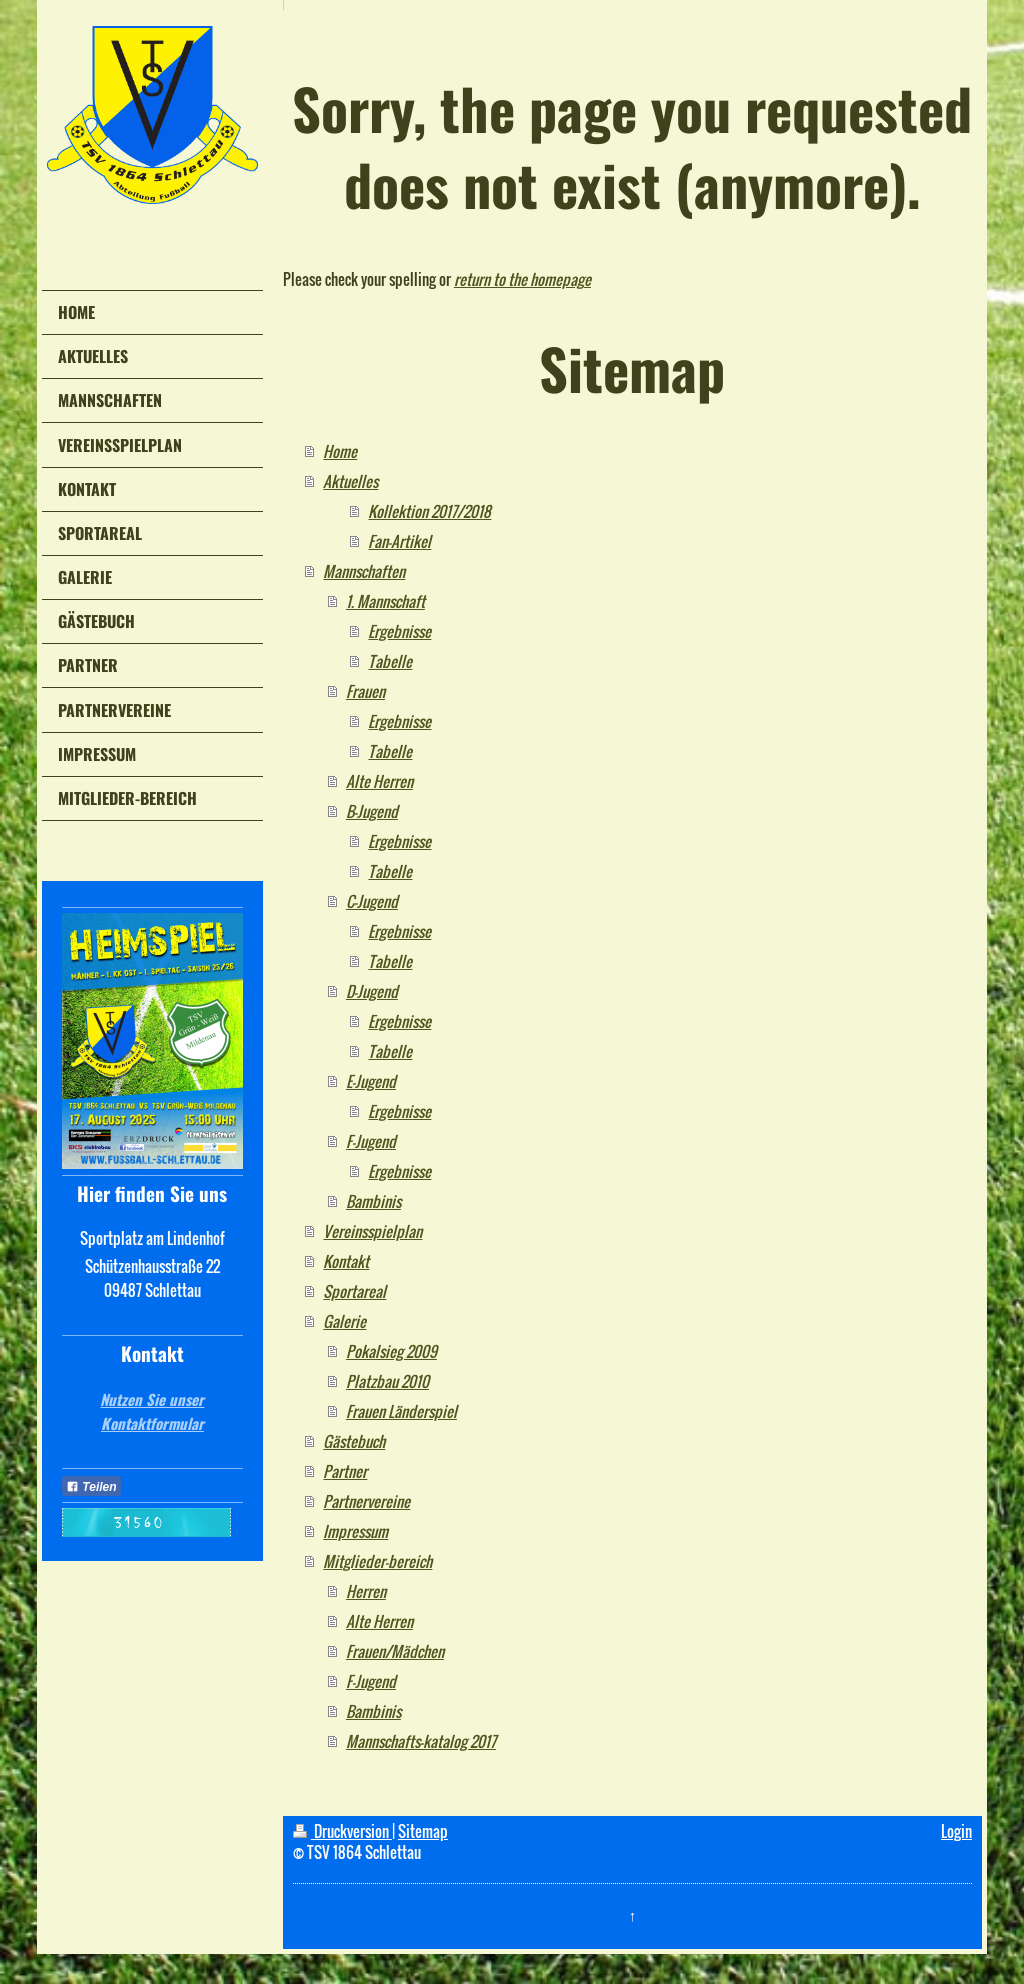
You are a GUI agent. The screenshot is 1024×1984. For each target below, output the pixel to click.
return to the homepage (522, 279)
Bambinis (373, 1201)
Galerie (344, 1321)
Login (956, 1831)
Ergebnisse (399, 631)
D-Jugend (372, 991)
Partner (345, 1471)
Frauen (365, 691)
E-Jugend (371, 1081)
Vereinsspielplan (372, 1231)
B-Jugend (372, 811)
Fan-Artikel (399, 541)
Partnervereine (366, 1501)
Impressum (355, 1531)
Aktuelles (350, 481)
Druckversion (342, 1831)
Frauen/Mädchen (395, 1651)
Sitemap (423, 1831)
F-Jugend (371, 1141)
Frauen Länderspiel (401, 1411)
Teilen (91, 1487)
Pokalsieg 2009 (391, 1351)
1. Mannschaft (385, 601)
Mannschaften (364, 571)
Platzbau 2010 (387, 1381)
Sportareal (354, 1291)
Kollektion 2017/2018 (429, 511)
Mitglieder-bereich (377, 1561)
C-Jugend (372, 901)
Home (340, 451)
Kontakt (346, 1261)
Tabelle (390, 661)
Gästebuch (354, 1441)
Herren (366, 1591)
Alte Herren (379, 781)
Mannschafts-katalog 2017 (421, 1741)
